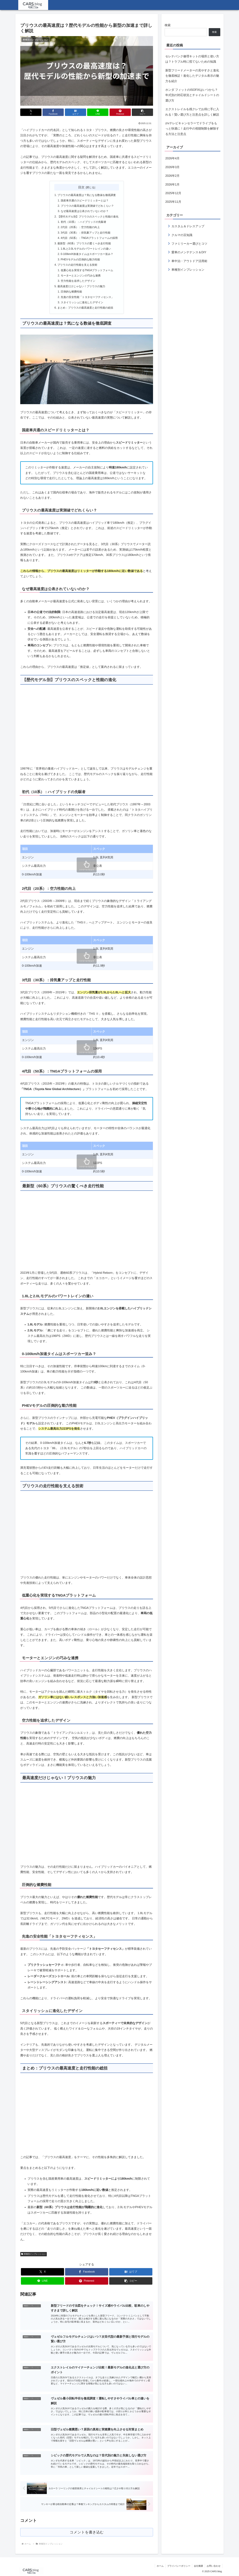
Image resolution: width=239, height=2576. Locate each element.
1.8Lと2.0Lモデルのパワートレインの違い (86, 248)
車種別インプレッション (33, 2254)
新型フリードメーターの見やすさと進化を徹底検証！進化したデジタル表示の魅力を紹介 (192, 76)
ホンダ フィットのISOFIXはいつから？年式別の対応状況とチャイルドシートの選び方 (192, 95)
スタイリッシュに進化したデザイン (82, 302)
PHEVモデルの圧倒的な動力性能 (80, 259)
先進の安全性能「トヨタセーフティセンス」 (87, 296)
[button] (142, 112)
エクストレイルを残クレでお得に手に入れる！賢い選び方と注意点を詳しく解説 (192, 111)
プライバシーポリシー (178, 2566)
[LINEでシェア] (97, 112)
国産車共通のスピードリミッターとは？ (85, 200)
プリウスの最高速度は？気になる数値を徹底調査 (86, 194)
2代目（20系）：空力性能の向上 (80, 227)
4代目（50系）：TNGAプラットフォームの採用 (89, 237)
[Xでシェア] (30, 112)
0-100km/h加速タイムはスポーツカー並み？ (87, 253)
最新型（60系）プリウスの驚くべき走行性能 (84, 243)
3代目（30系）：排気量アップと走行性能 (85, 232)
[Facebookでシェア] (53, 112)
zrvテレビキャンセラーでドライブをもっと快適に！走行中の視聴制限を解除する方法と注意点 (192, 129)
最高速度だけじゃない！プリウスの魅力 (81, 286)
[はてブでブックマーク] (75, 112)
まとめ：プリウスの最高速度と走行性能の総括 (85, 307)
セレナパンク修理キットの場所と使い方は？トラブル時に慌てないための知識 (192, 59)
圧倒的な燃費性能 (71, 291)
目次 (81, 187)
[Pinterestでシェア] (120, 112)
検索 (168, 25)
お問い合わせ (214, 2566)
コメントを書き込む (87, 2532)
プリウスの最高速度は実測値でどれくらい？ (87, 205)
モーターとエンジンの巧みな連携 (81, 275)
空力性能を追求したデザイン (78, 280)
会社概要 (198, 2566)
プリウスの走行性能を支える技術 (77, 264)
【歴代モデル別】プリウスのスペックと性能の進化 (88, 216)
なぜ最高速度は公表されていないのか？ (85, 211)
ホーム (160, 2566)
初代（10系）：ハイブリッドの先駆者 (83, 221)
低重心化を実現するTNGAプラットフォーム (87, 270)
